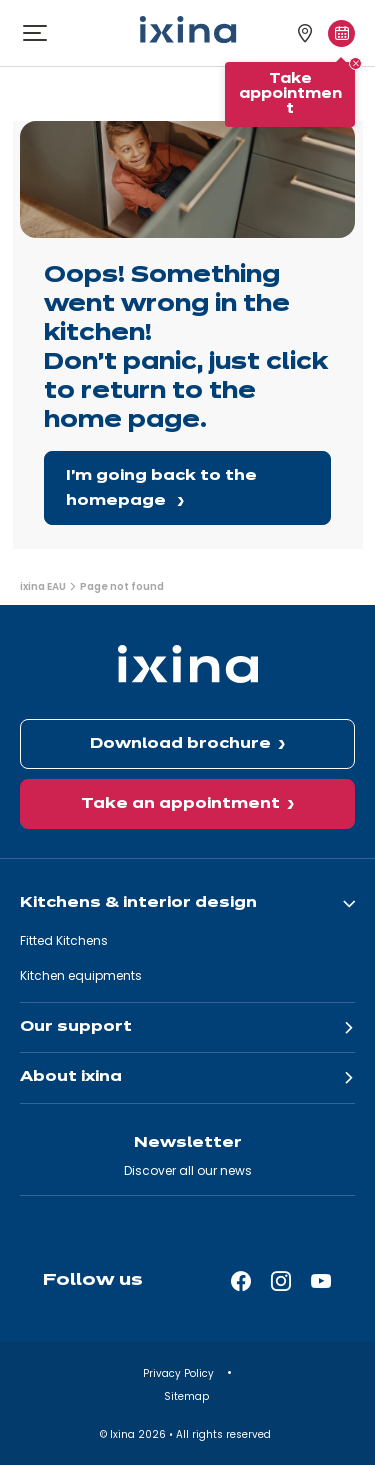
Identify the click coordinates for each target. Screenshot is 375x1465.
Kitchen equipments (81, 975)
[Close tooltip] (355, 63)
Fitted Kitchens (64, 940)
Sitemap (188, 1396)
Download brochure (180, 744)
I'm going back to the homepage (161, 488)
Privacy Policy (180, 1373)
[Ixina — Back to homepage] (188, 29)
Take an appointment (180, 804)
